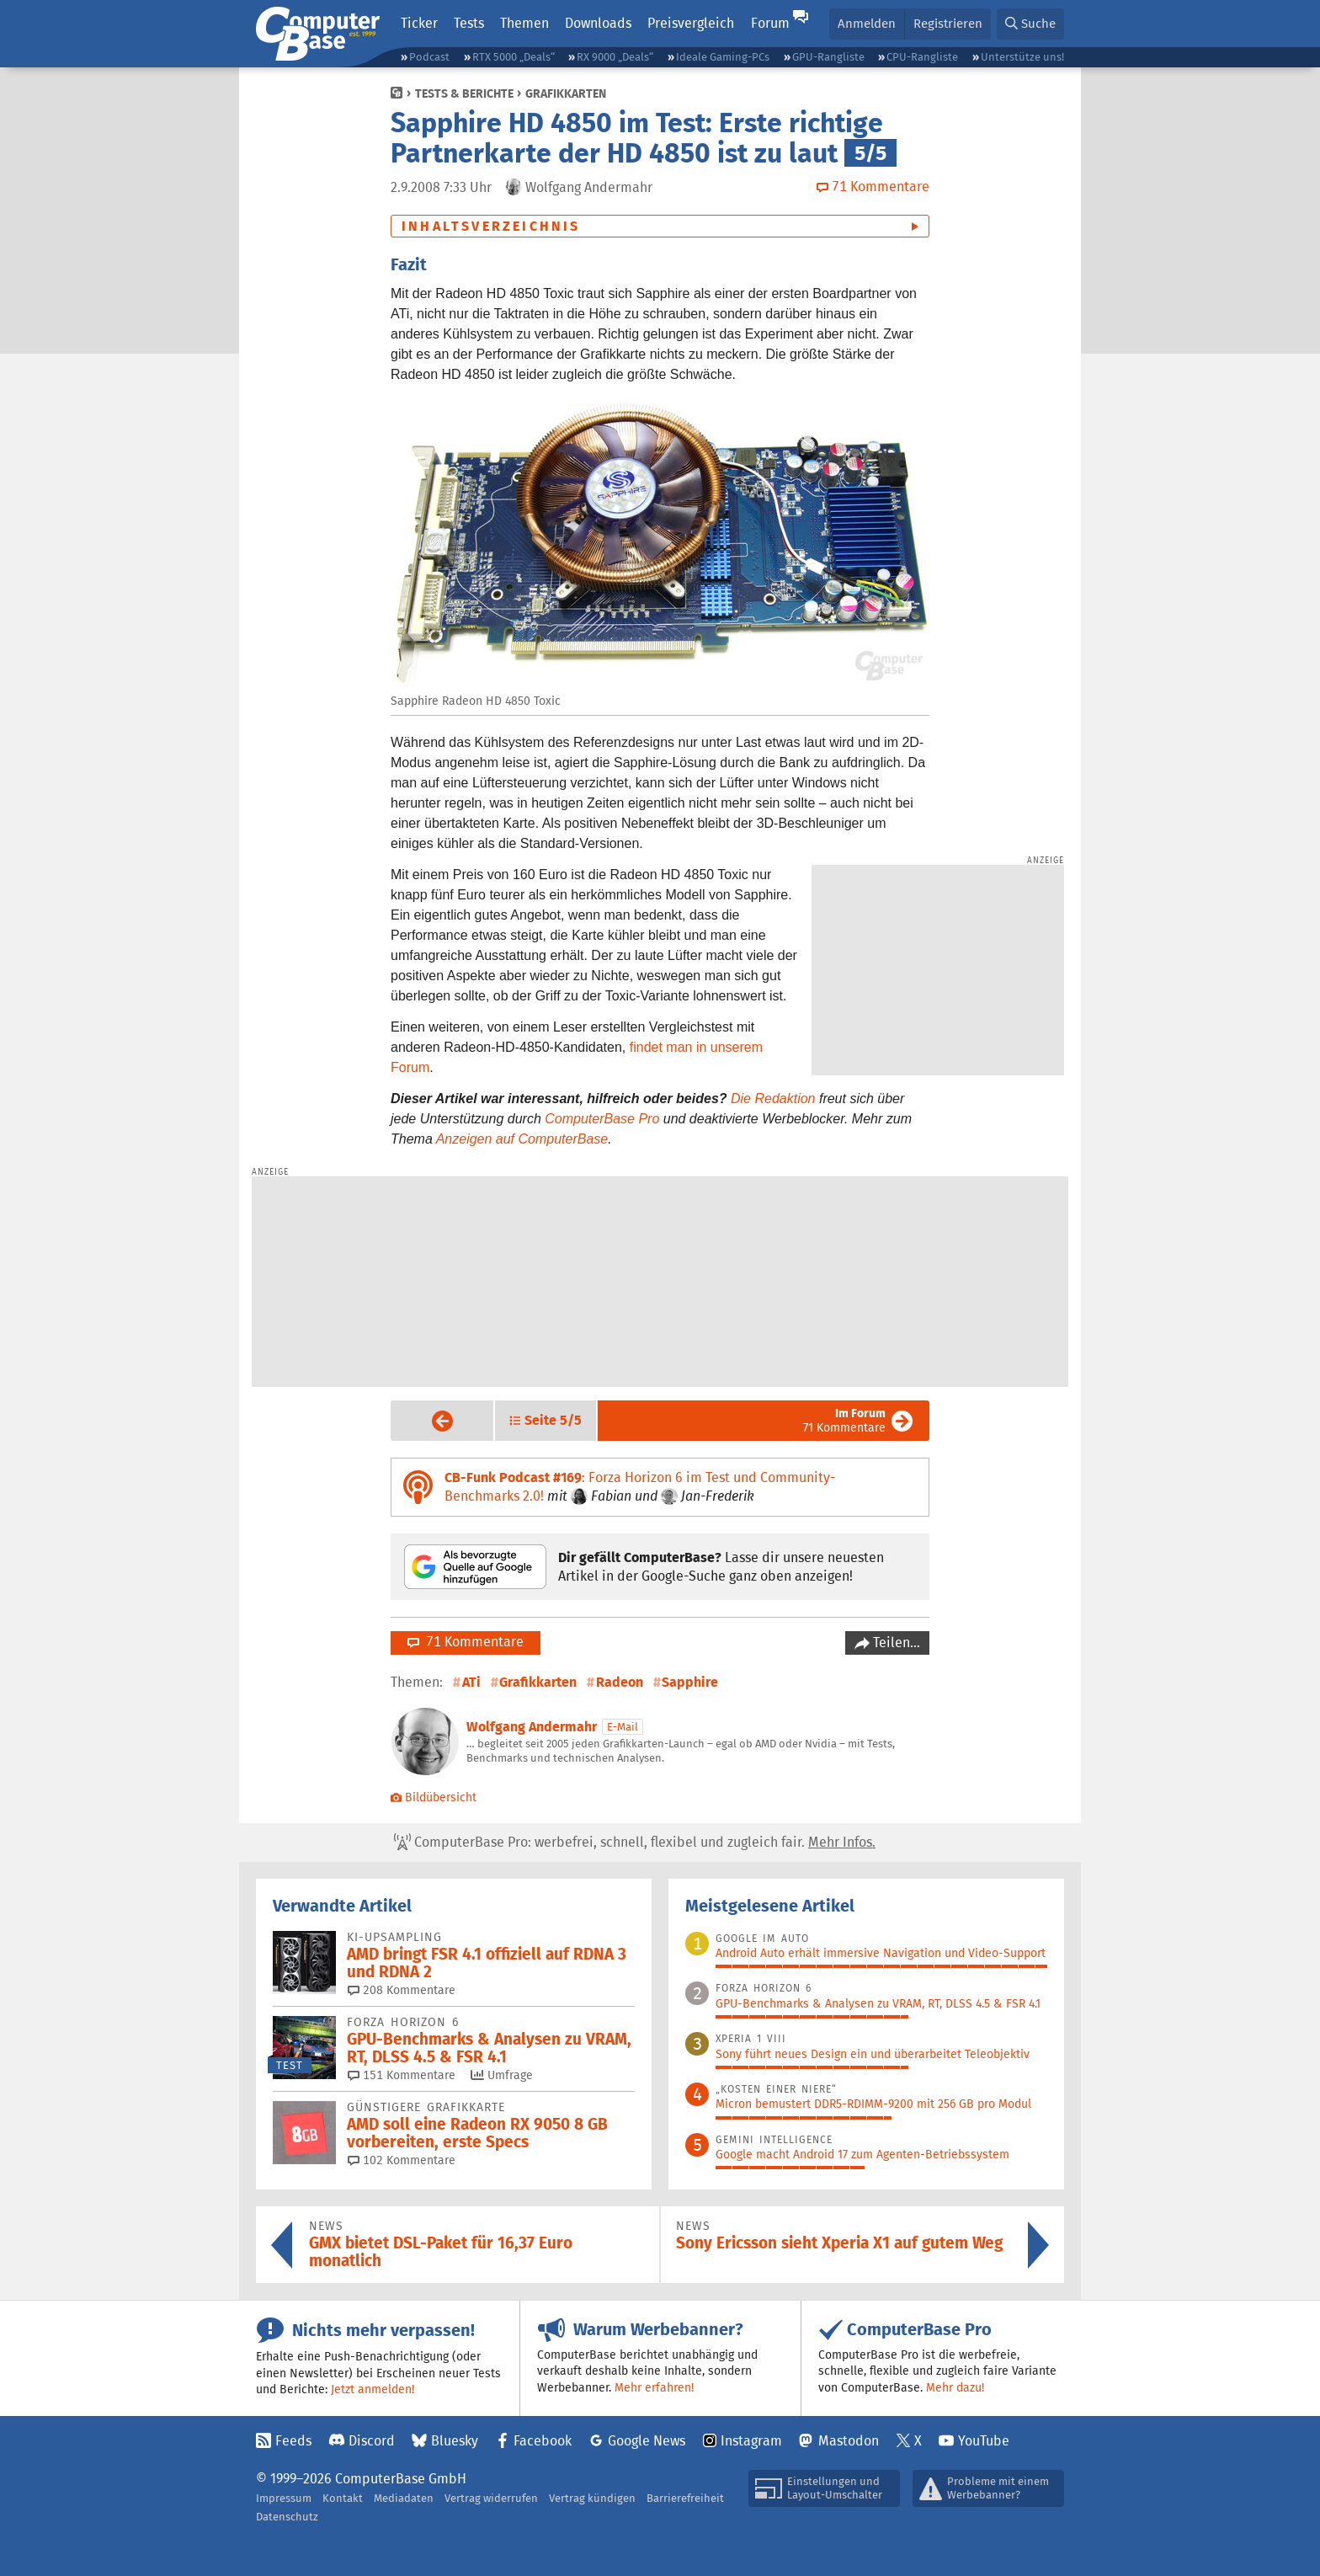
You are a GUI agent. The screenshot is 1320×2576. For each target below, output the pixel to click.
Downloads (598, 23)
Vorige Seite (429, 1420)
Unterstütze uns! (1022, 57)
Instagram (751, 2441)
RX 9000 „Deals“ (615, 57)
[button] (1030, 24)
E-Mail (622, 1727)
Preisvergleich (690, 23)
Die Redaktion (773, 1098)
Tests (469, 23)
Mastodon (848, 2441)
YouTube (983, 2441)
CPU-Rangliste (922, 57)
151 (401, 2075)
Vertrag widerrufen (491, 2498)
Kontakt (342, 2498)
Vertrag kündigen (592, 2498)
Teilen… (895, 1642)
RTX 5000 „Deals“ (513, 57)
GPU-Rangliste (828, 57)
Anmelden (867, 23)
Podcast (429, 57)
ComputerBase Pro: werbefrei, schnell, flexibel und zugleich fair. (635, 1842)
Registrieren (947, 23)
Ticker (419, 23)
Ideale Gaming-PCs (722, 57)
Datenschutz (287, 2517)
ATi (471, 1682)
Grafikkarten (565, 93)
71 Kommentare (844, 1420)
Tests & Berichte (464, 93)
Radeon (619, 1682)
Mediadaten (404, 2498)
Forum (770, 23)
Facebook (543, 2441)
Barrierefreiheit (685, 2498)
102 (401, 2160)
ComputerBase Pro (602, 1119)
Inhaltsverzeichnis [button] (491, 226)
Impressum (283, 2498)
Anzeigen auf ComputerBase (522, 1139)
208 (401, 1989)
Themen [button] (524, 23)
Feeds (293, 2441)
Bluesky (454, 2441)
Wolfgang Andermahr (531, 1726)
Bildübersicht (433, 1797)
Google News (646, 2441)
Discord (372, 2441)
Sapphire (690, 1682)
